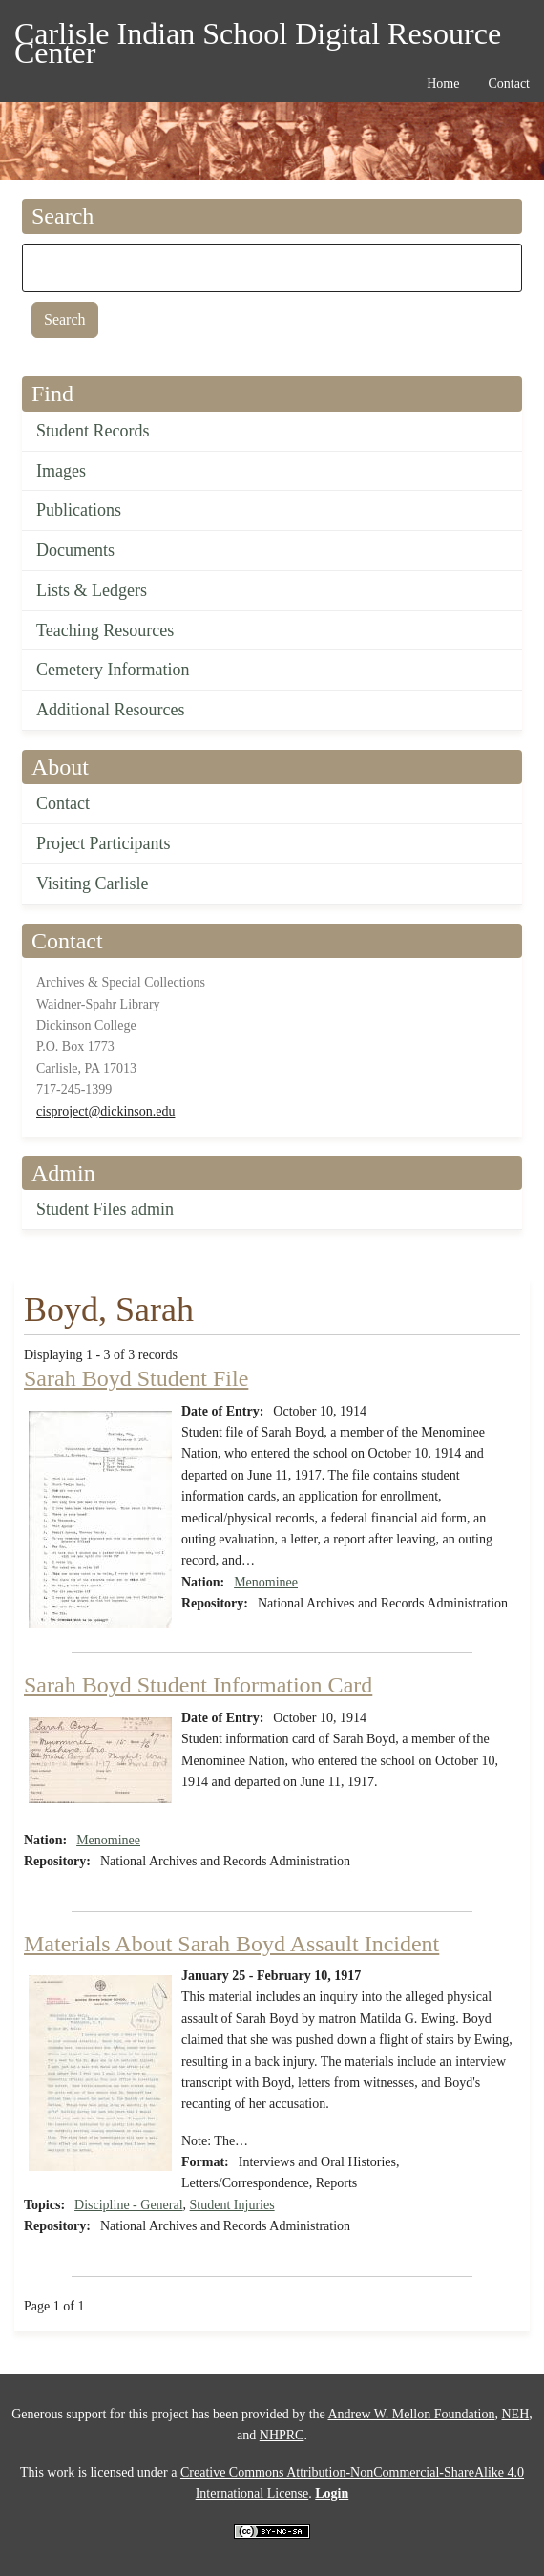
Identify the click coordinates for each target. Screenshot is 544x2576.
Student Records (93, 430)
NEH (515, 2414)
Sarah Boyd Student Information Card (198, 1684)
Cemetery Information (112, 669)
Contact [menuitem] (509, 83)
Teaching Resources (105, 630)
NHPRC (282, 2435)
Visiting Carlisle (92, 883)
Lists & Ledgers (91, 590)
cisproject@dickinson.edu (105, 1111)
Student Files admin (105, 1209)
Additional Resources (110, 709)
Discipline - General (128, 2205)
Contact (63, 803)
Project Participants (103, 843)
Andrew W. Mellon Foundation (410, 2414)
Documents (75, 550)
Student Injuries (232, 2205)
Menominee (266, 1582)
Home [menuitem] (443, 83)
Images (61, 470)
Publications (78, 510)
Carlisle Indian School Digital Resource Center (257, 36)
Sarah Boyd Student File (136, 1378)
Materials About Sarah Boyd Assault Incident (231, 1943)
